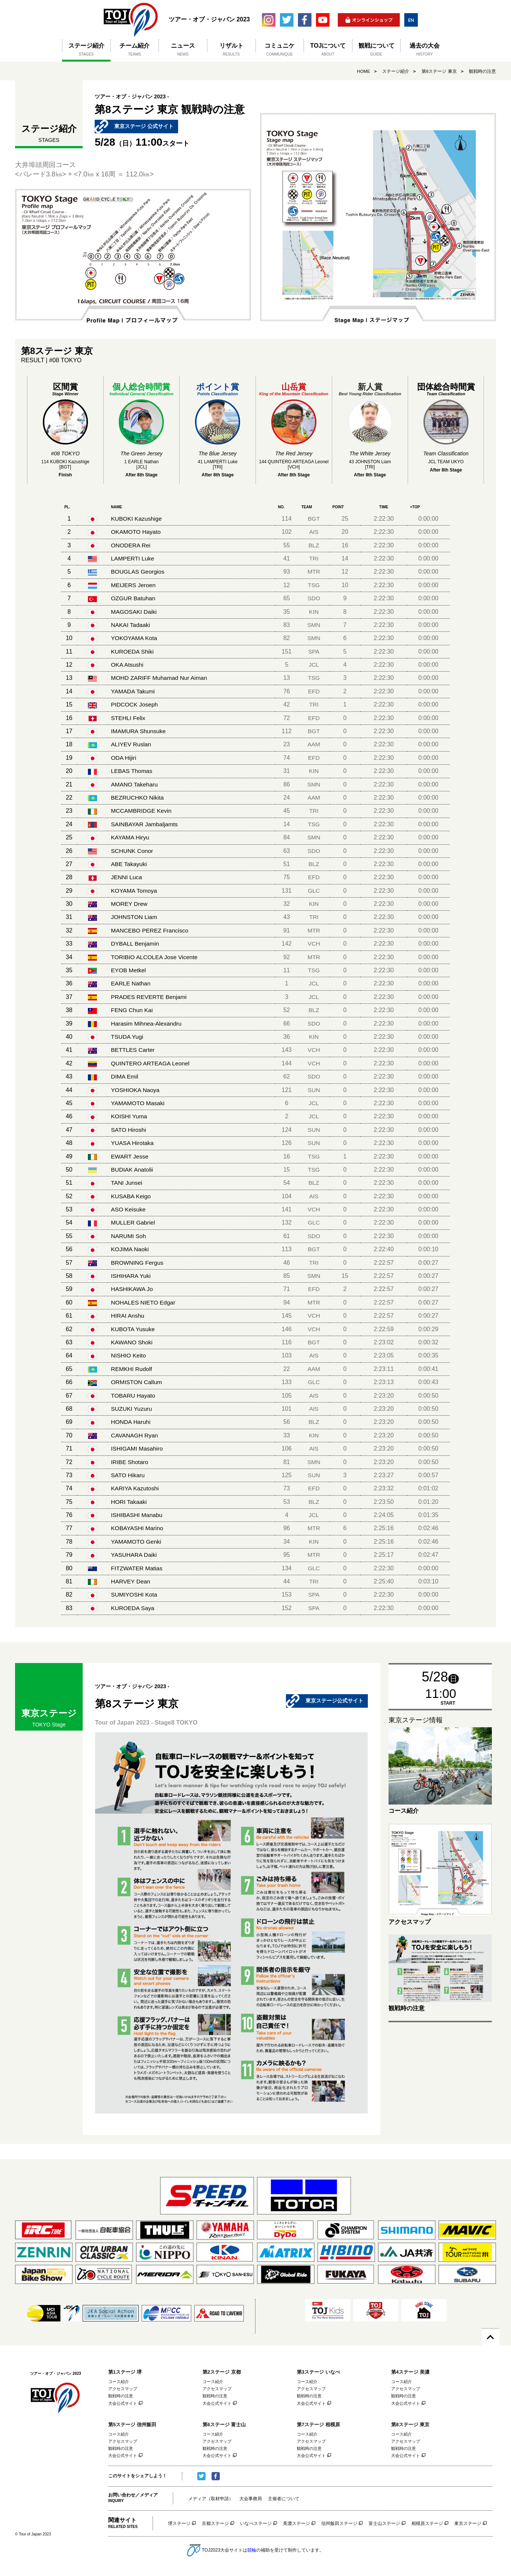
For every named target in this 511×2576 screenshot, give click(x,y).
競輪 (251, 2551)
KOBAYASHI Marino (138, 1528)
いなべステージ (256, 2525)
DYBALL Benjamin (135, 943)
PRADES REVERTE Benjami (150, 997)
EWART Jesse (130, 1156)
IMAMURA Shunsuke (139, 731)
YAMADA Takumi (133, 691)
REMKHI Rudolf (132, 1369)
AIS (315, 532)
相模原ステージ (427, 2525)
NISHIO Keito (129, 1355)
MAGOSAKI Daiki (134, 612)
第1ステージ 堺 (125, 2372)
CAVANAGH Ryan (135, 1435)
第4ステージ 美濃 (410, 2372)
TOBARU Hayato (134, 1395)
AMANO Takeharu (135, 784)
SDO (315, 598)
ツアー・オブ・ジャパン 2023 (131, 19)
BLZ (314, 545)
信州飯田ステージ (339, 2525)
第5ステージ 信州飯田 (132, 2425)
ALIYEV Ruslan (131, 744)
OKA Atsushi (127, 664)
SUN (314, 1090)
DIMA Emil (125, 1076)
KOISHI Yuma (129, 1116)
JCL (315, 664)
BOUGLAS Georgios (138, 571)
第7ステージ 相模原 (318, 2425)
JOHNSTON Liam (135, 917)
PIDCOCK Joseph (135, 704)
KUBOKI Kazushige (137, 518)
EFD (315, 691)
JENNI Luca (127, 877)
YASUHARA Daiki (134, 1555)
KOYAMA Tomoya (135, 890)
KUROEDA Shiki (133, 651)
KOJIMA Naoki (130, 1249)
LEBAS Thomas (132, 771)
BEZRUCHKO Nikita (138, 797)
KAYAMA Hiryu (130, 837)
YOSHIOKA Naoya (136, 1090)
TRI (315, 558)
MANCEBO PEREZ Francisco (150, 930)
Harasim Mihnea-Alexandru (147, 1023)
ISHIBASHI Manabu (137, 1515)
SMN (315, 625)
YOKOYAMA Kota (135, 638)
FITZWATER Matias (137, 1568)
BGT (314, 518)
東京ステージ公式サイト (334, 1701)
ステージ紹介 (395, 71)
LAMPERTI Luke (133, 558)
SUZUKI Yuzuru (132, 1409)
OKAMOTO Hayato (136, 532)
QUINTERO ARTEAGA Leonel (151, 1063)
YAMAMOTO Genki (137, 1541)
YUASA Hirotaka (133, 1143)
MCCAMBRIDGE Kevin (142, 810)
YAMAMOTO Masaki (138, 1103)
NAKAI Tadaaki (131, 625)
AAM (315, 744)
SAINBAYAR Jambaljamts (145, 824)
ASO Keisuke (129, 1209)
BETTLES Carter (133, 1050)
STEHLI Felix (128, 718)
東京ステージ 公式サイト (144, 127)
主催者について (283, 2500)
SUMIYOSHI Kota (135, 1594)
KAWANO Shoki (132, 1342)
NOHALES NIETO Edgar (144, 1302)
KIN (315, 612)
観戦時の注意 (482, 71)
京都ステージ (215, 2525)
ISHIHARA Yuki (131, 1276)
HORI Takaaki (129, 1502)
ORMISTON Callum (137, 1382)
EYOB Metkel (129, 970)
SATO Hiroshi (129, 1130)
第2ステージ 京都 (222, 2372)
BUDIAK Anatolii (132, 1169)
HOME (363, 71)
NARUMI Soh (129, 1236)
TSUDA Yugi (127, 1036)
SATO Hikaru (128, 1475)
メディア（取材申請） (210, 2500)
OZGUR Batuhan (134, 598)
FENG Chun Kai (132, 1010)
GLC (314, 890)
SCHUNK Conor (132, 851)
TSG (314, 585)
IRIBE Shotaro (130, 1462)
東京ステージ (467, 2525)
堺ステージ (179, 2525)
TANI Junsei (127, 1183)
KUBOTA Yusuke (133, 1329)
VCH (314, 943)
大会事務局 (250, 2500)
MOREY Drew (129, 904)
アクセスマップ (122, 2389)
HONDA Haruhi (131, 1422)
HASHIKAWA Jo (132, 1289)
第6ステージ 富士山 (224, 2425)
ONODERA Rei (131, 545)
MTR (315, 571)
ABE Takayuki (129, 864)
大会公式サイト (122, 2403)
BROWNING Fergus (138, 1262)
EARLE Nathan (131, 983)
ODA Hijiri (124, 758)
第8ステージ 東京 (439, 71)
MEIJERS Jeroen (134, 585)
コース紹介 (118, 2381)
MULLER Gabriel (133, 1222)
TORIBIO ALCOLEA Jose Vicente (155, 957)
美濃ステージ (296, 2525)
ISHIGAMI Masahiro (137, 1448)
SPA (315, 651)
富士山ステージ (384, 2525)
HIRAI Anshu (128, 1315)
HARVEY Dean (131, 1581)
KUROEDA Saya (133, 1608)
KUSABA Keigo (131, 1196)
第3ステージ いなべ (318, 2372)
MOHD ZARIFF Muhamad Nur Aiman (160, 678)
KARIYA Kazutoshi (135, 1488)
